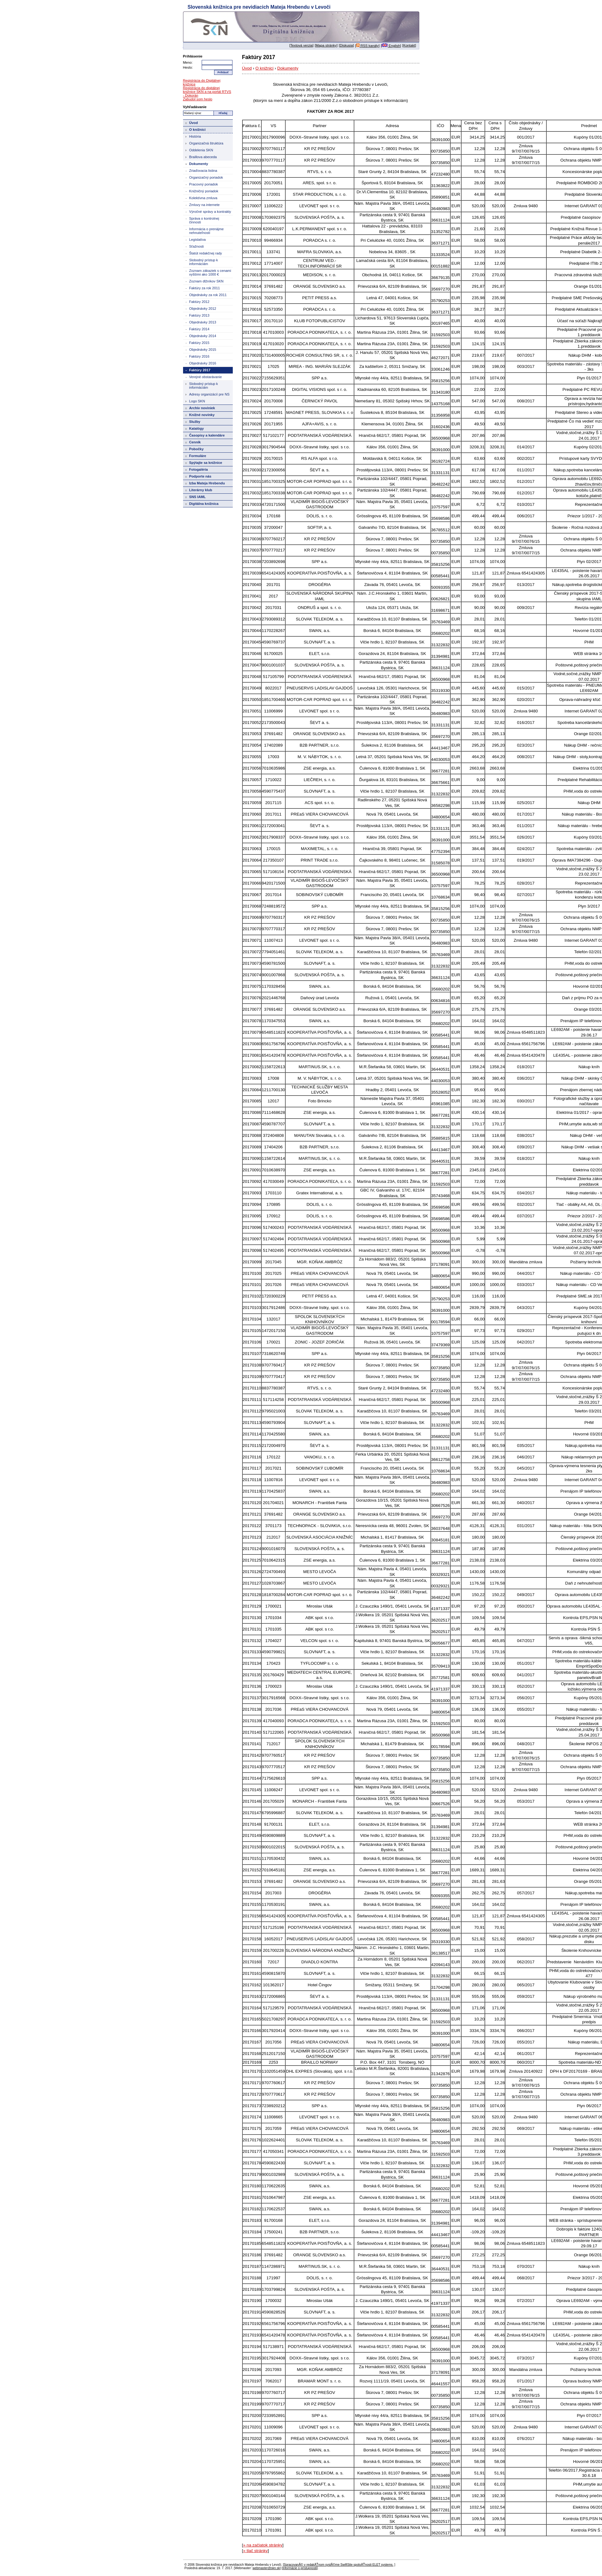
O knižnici (264, 68)
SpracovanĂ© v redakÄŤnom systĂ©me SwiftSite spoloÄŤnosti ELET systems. (338, 2564)
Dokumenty (287, 68)
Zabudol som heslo (198, 99)
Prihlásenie (193, 56)
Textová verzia (301, 45)
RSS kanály (367, 46)
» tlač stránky (255, 2550)
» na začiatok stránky (262, 2545)
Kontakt (409, 45)
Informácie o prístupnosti (300, 2568)
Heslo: (188, 67)
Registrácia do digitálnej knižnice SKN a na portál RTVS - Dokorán (207, 91)
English (391, 46)
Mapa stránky (326, 45)
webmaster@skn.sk (266, 2568)
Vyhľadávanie (195, 107)
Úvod (247, 68)
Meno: (188, 62)
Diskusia (346, 45)
